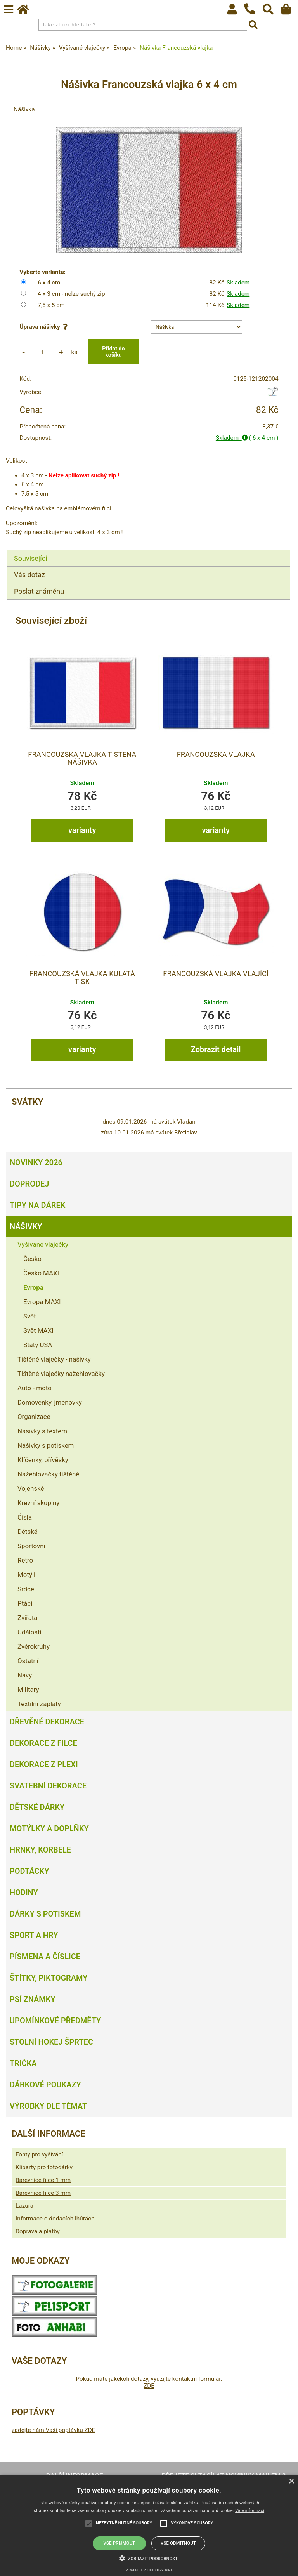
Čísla (24, 1517)
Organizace (33, 1417)
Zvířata (27, 1618)
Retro (25, 1561)
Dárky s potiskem (45, 1914)
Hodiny (24, 1893)
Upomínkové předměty (55, 2021)
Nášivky (26, 1227)
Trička (23, 2063)
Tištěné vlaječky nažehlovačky (61, 1374)
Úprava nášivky (45, 326)
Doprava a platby (38, 2231)
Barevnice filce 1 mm (43, 2180)
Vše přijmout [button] (119, 2543)
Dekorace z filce (43, 1743)
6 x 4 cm (49, 282)
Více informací (249, 2510)
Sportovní (31, 1546)
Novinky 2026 (36, 1162)
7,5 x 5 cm (51, 305)
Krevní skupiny (38, 1503)
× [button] (291, 2481)
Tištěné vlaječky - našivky (54, 1359)
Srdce (25, 1589)
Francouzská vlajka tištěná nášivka (82, 758)
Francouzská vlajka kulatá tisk (82, 977)
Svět (29, 1316)
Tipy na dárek (37, 1205)
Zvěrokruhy (33, 1647)
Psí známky (32, 1999)
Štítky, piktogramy (49, 1978)
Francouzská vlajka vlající (216, 974)
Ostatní (27, 1661)
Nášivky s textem (42, 1431)
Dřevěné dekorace (47, 1722)
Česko (32, 1259)
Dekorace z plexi (44, 1764)
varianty (82, 830)
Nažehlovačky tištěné (48, 1474)
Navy (24, 1675)
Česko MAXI (41, 1273)
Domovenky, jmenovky (49, 1403)
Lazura (24, 2206)
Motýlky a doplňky (49, 1829)
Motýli (26, 1575)
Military (28, 1690)
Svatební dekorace (48, 1786)
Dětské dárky (37, 1807)
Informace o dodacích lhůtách (55, 2218)
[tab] (148, 550)
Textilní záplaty (39, 1704)
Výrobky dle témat (48, 2106)
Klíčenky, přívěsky (42, 1460)
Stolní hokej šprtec (51, 2042)
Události (29, 1632)
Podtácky (29, 1871)
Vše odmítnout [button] (178, 2543)
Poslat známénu (39, 591)
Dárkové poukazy (45, 2085)
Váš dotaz (29, 575)
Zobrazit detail (216, 1050)
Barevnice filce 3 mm (43, 2193)
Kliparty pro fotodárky (44, 2167)
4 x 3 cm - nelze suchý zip (71, 293)
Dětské (27, 1532)
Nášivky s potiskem (45, 1446)
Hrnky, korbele (40, 1850)
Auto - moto (34, 1388)
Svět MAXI (38, 1331)
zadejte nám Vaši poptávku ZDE (53, 2430)
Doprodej (29, 1184)
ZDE (149, 2386)
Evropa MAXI (42, 1302)
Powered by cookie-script (149, 2570)
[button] (149, 2557)
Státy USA (37, 1345)
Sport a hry (34, 1935)
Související (30, 558)
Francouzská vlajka (216, 754)
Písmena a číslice (45, 1957)
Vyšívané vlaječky (42, 1245)
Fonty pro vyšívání (39, 2154)
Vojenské (30, 1489)
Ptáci (24, 1604)
